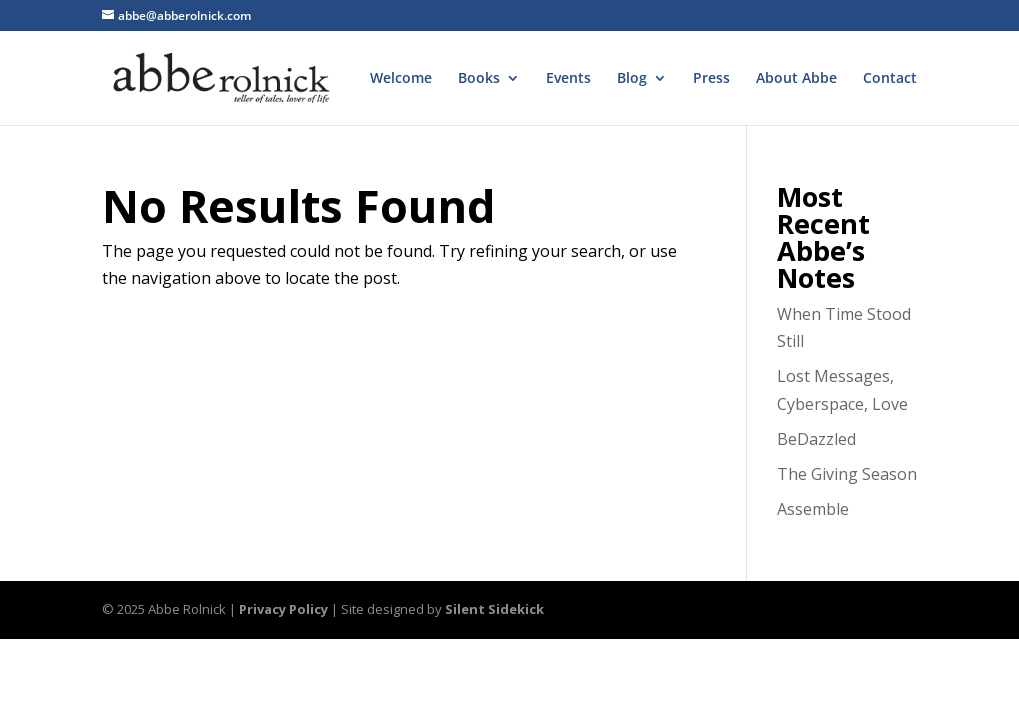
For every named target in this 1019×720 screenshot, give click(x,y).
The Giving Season (847, 474)
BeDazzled (816, 439)
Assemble (813, 509)
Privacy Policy (283, 609)
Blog (632, 79)
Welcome (401, 79)
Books (479, 79)
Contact (890, 79)
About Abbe (796, 79)
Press (711, 79)
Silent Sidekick (494, 609)
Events (568, 79)
